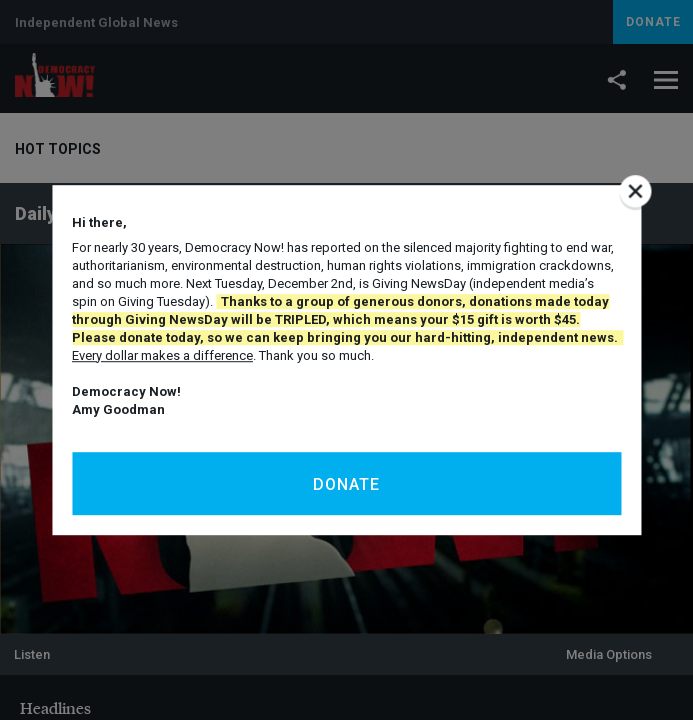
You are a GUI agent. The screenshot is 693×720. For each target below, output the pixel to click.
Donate (346, 484)
